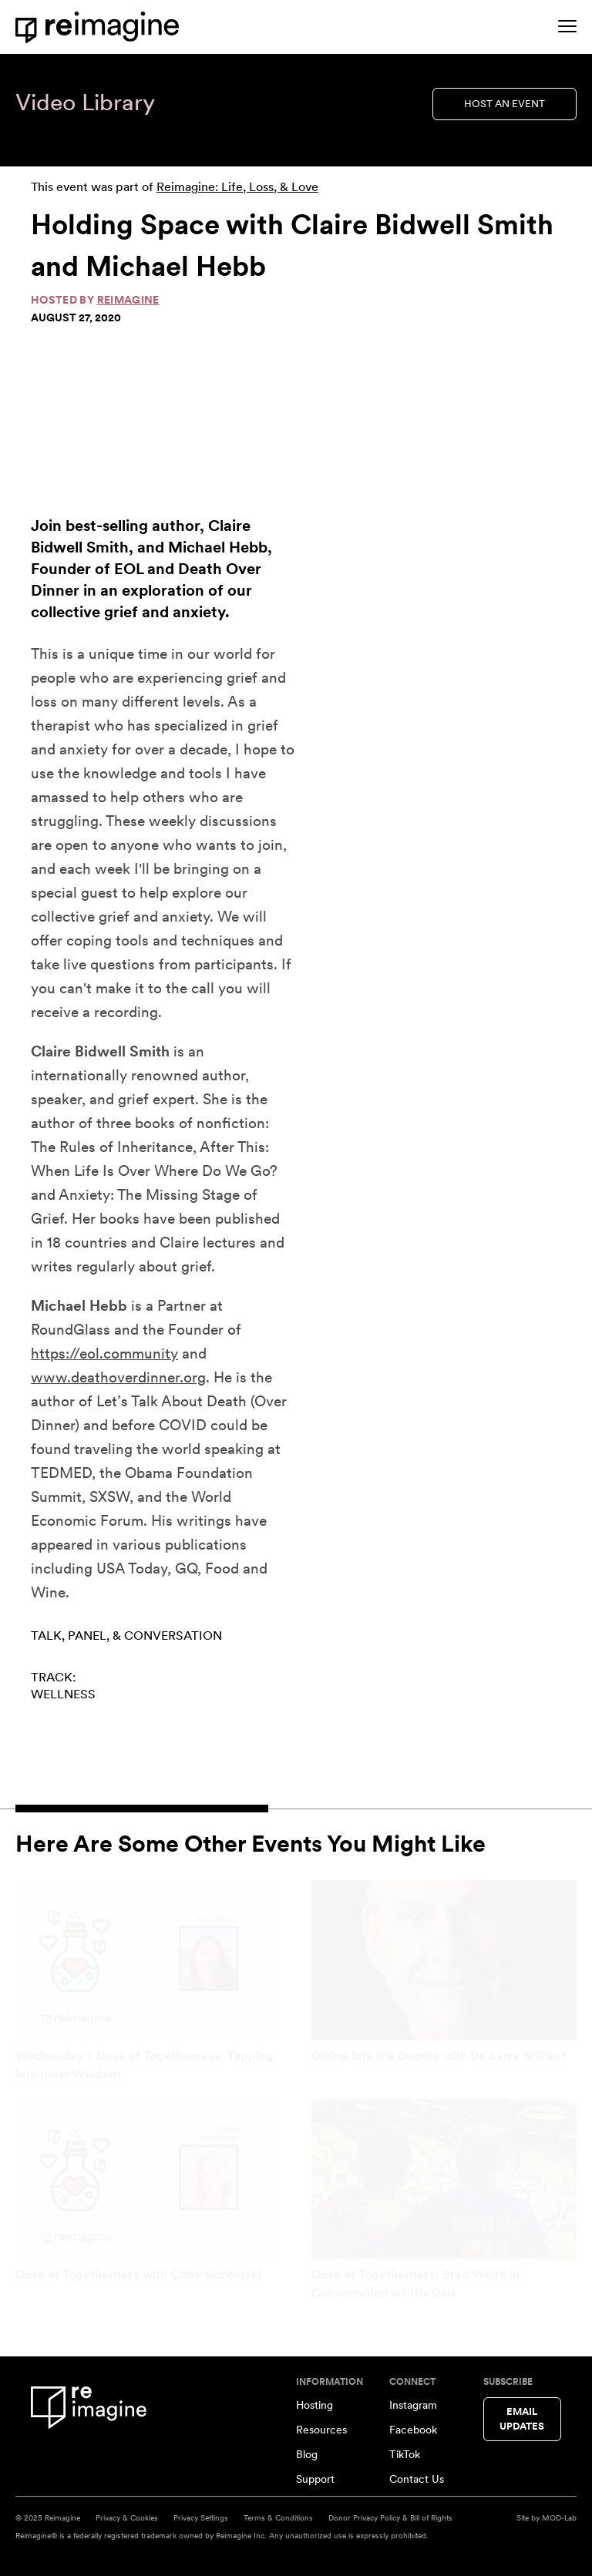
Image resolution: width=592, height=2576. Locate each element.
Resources (321, 2429)
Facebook (413, 2429)
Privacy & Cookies (127, 2517)
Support (315, 2479)
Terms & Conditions (278, 2517)
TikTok (404, 2454)
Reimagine (128, 300)
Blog (307, 2454)
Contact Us (416, 2479)
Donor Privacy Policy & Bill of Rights (390, 2517)
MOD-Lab (559, 2517)
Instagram (413, 2405)
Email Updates (522, 2419)
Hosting (314, 2405)
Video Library (85, 102)
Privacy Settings (200, 2517)
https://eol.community (104, 1353)
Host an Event (504, 103)
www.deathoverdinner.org (118, 1377)
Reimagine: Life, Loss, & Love (237, 187)
